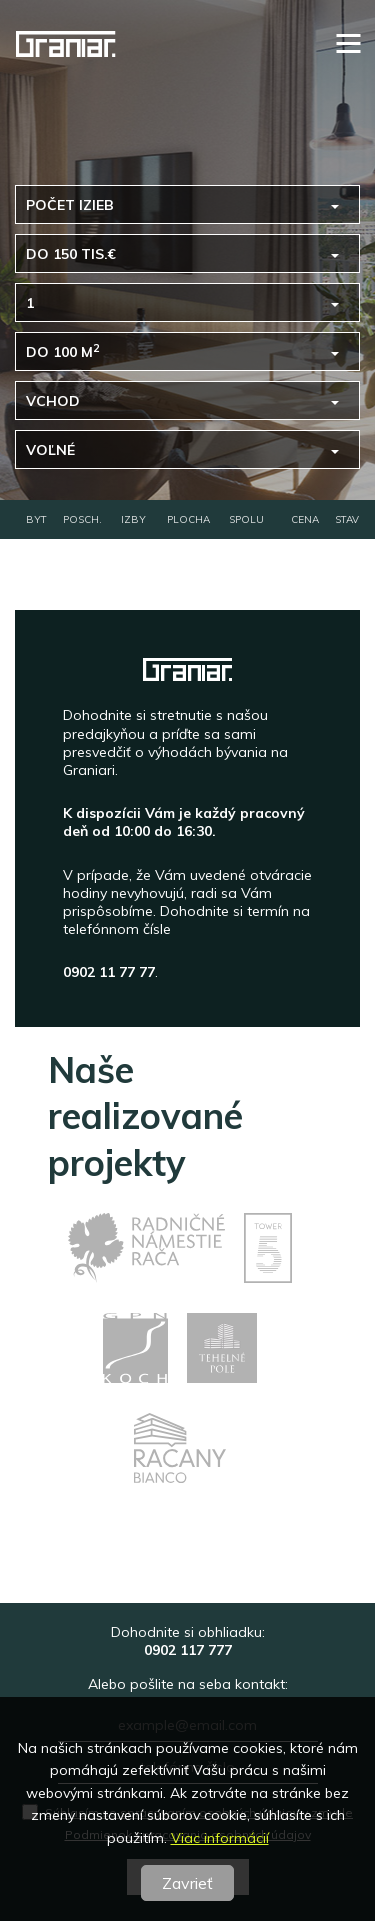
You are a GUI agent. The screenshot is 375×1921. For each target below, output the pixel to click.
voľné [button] (50, 450)
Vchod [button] (53, 401)
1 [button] (30, 303)
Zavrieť (187, 1883)
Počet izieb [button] (70, 205)
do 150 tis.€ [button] (71, 254)
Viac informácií (220, 1838)
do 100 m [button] (62, 351)
